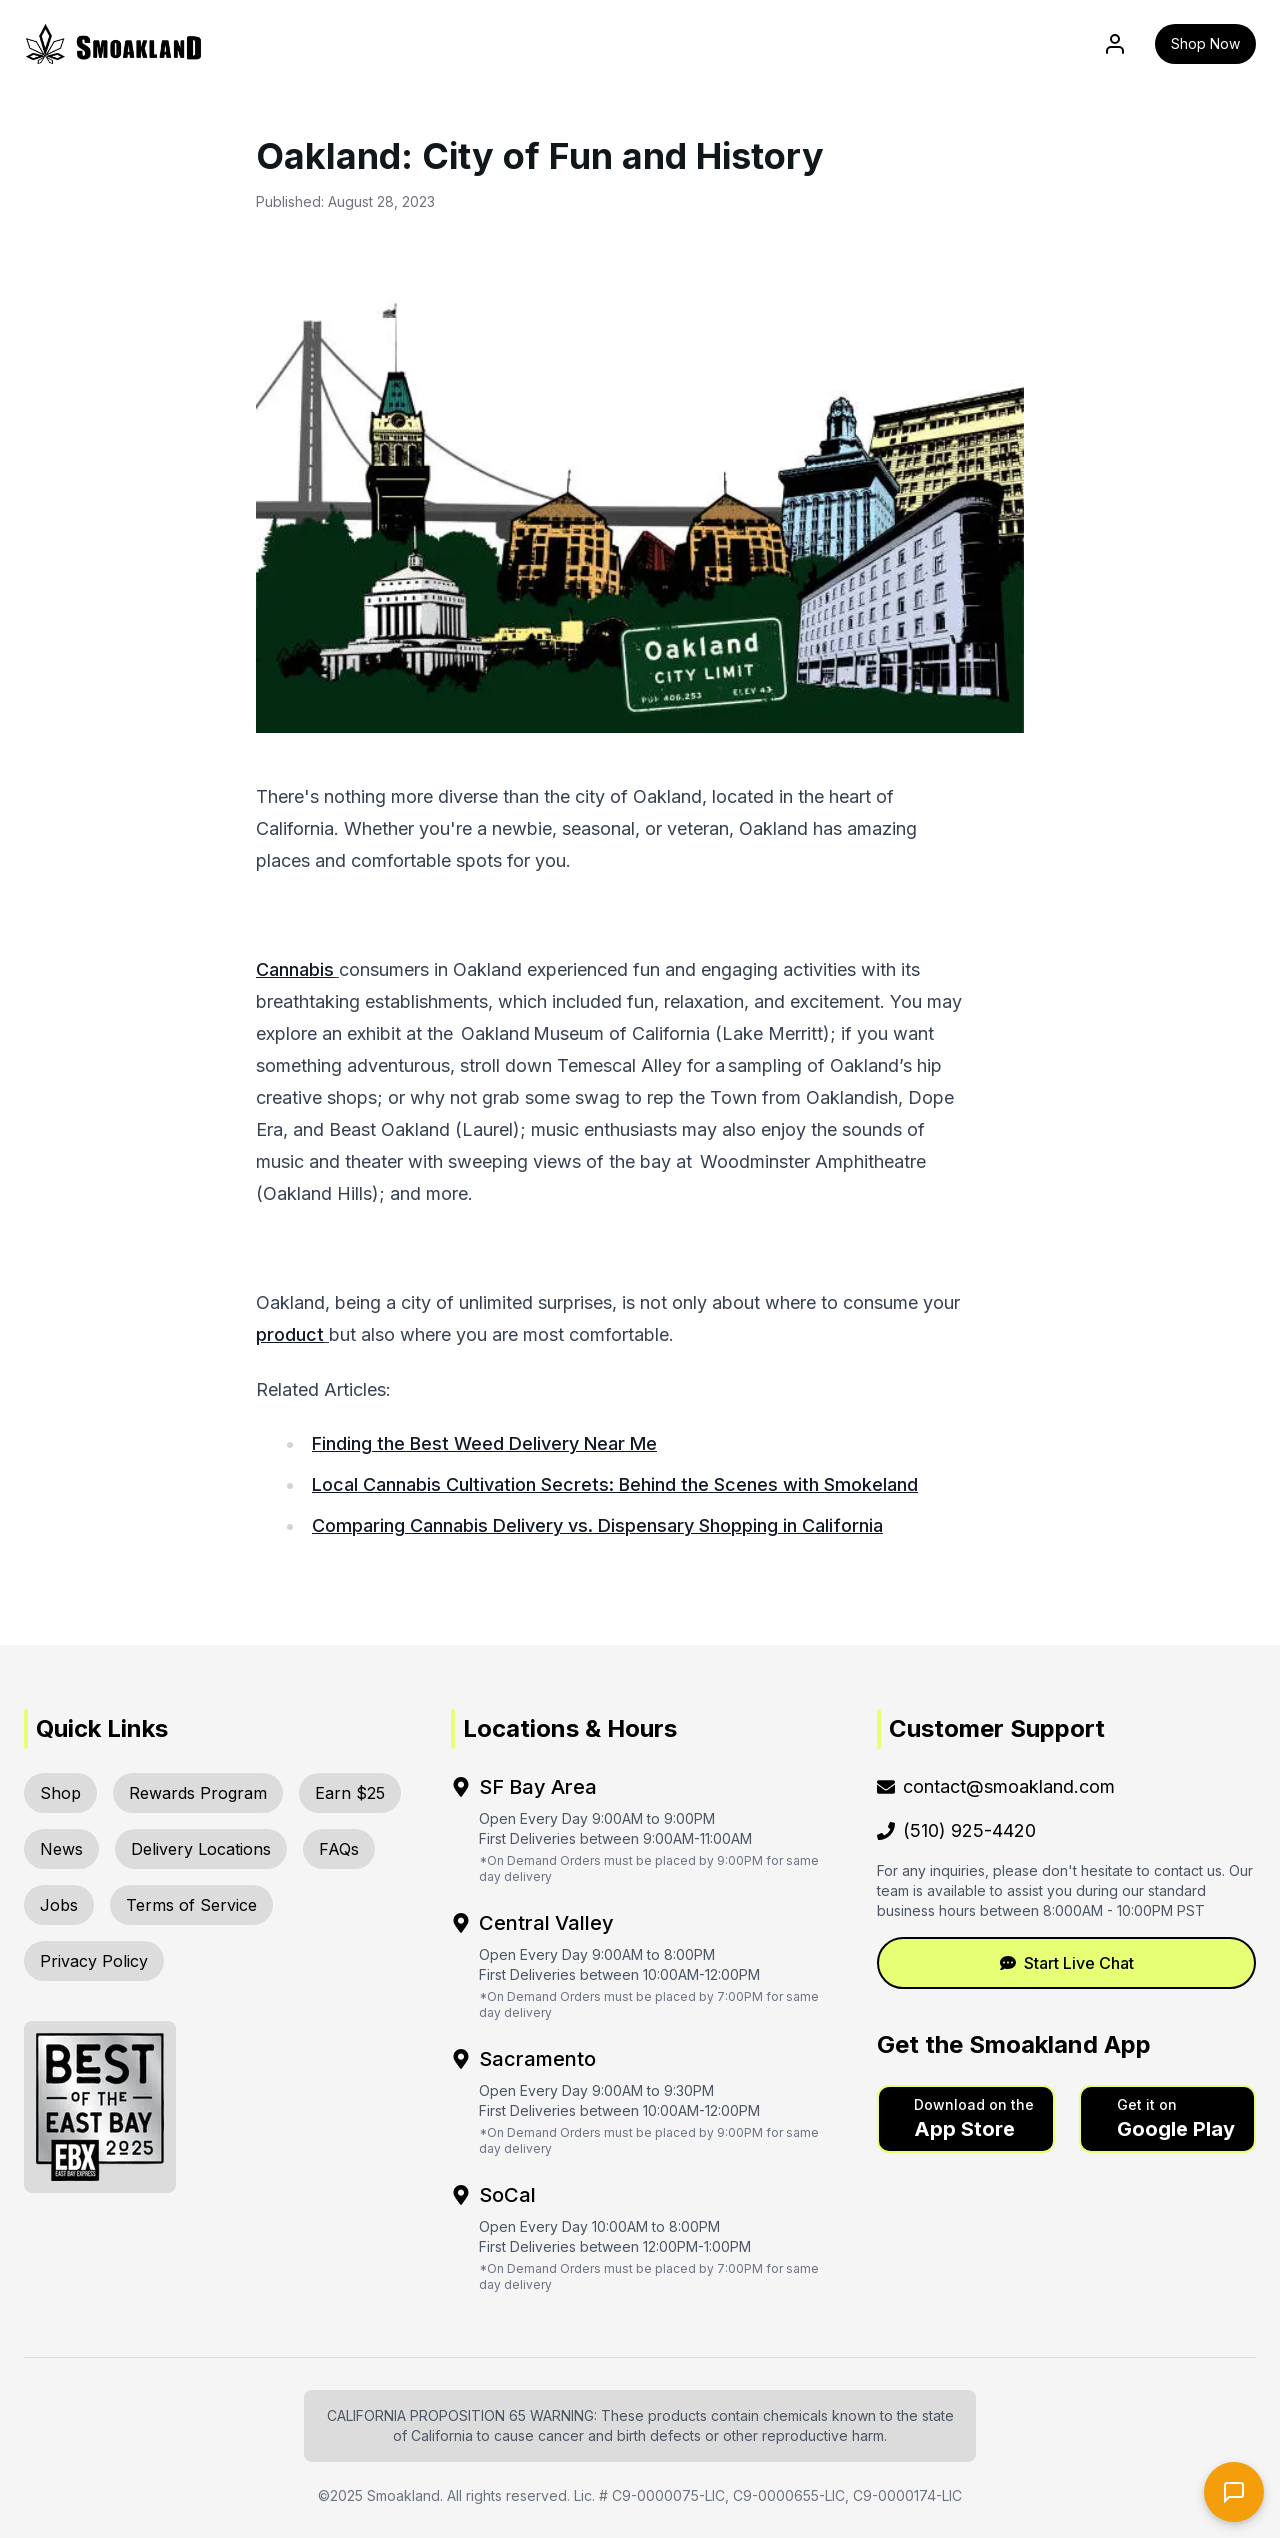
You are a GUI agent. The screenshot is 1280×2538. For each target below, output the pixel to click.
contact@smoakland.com (996, 1786)
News (61, 1849)
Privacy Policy (94, 1961)
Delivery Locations (201, 1849)
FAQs (339, 1849)
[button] (966, 2119)
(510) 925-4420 (956, 1830)
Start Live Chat (1067, 1963)
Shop (60, 1793)
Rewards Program (198, 1793)
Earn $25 (350, 1793)
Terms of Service (191, 1905)
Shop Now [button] (1205, 43)
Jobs (59, 1905)
